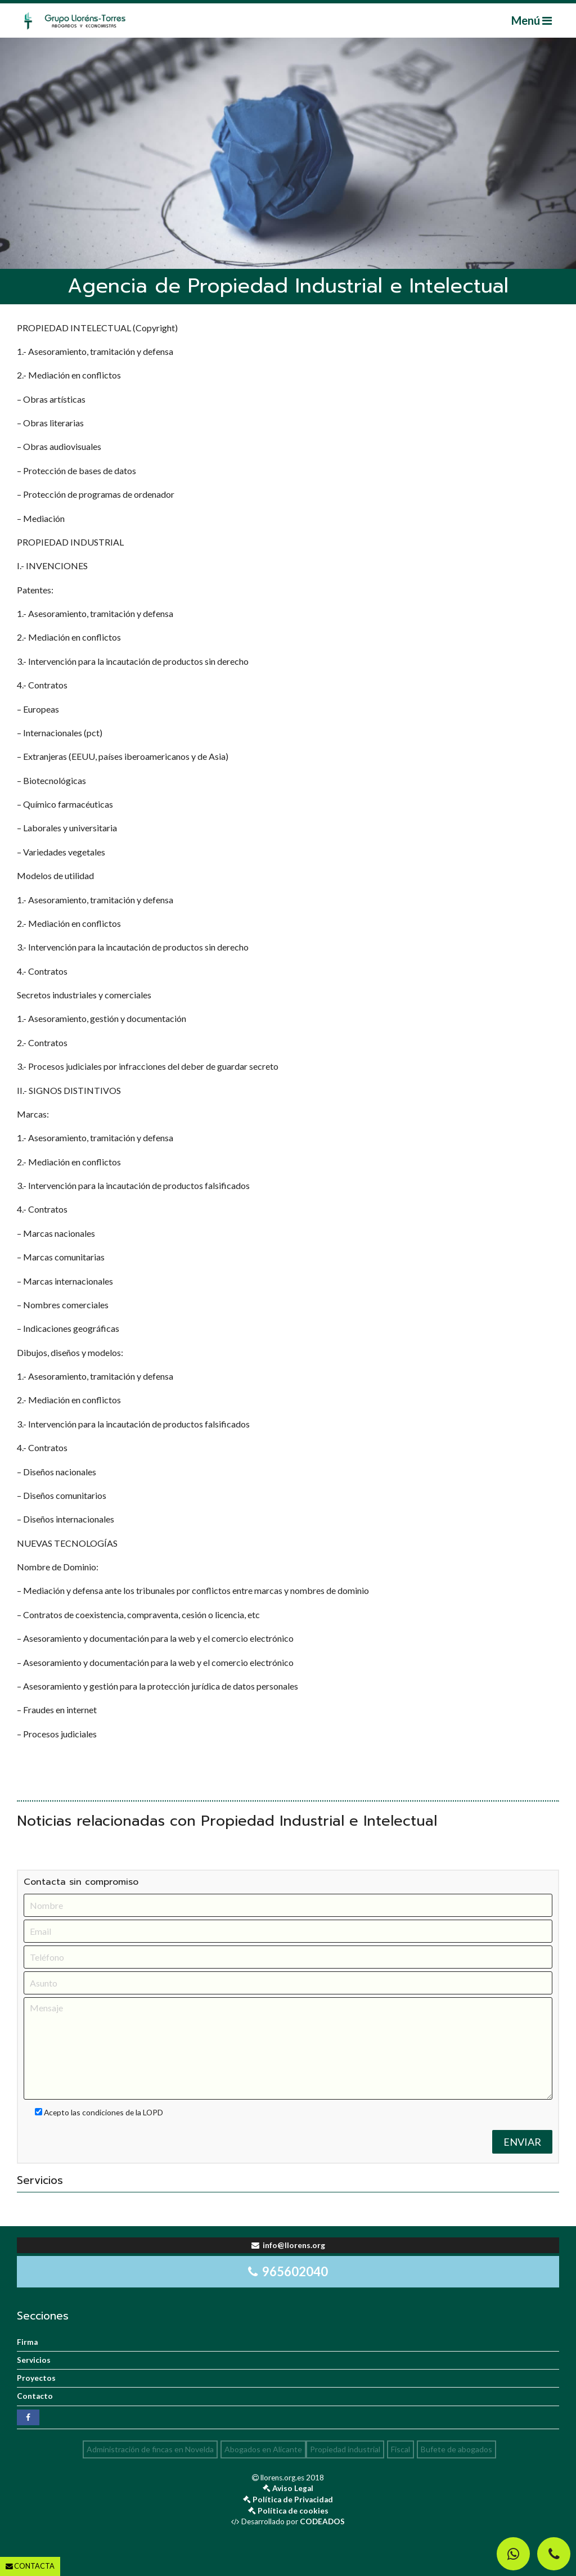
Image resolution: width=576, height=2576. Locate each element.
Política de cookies (293, 2510)
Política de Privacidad (293, 2499)
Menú (531, 20)
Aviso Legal (292, 2488)
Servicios (34, 2360)
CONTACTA (30, 2565)
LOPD (153, 2112)
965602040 (288, 2271)
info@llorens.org (288, 2245)
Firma (27, 2342)
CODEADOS (322, 2521)
